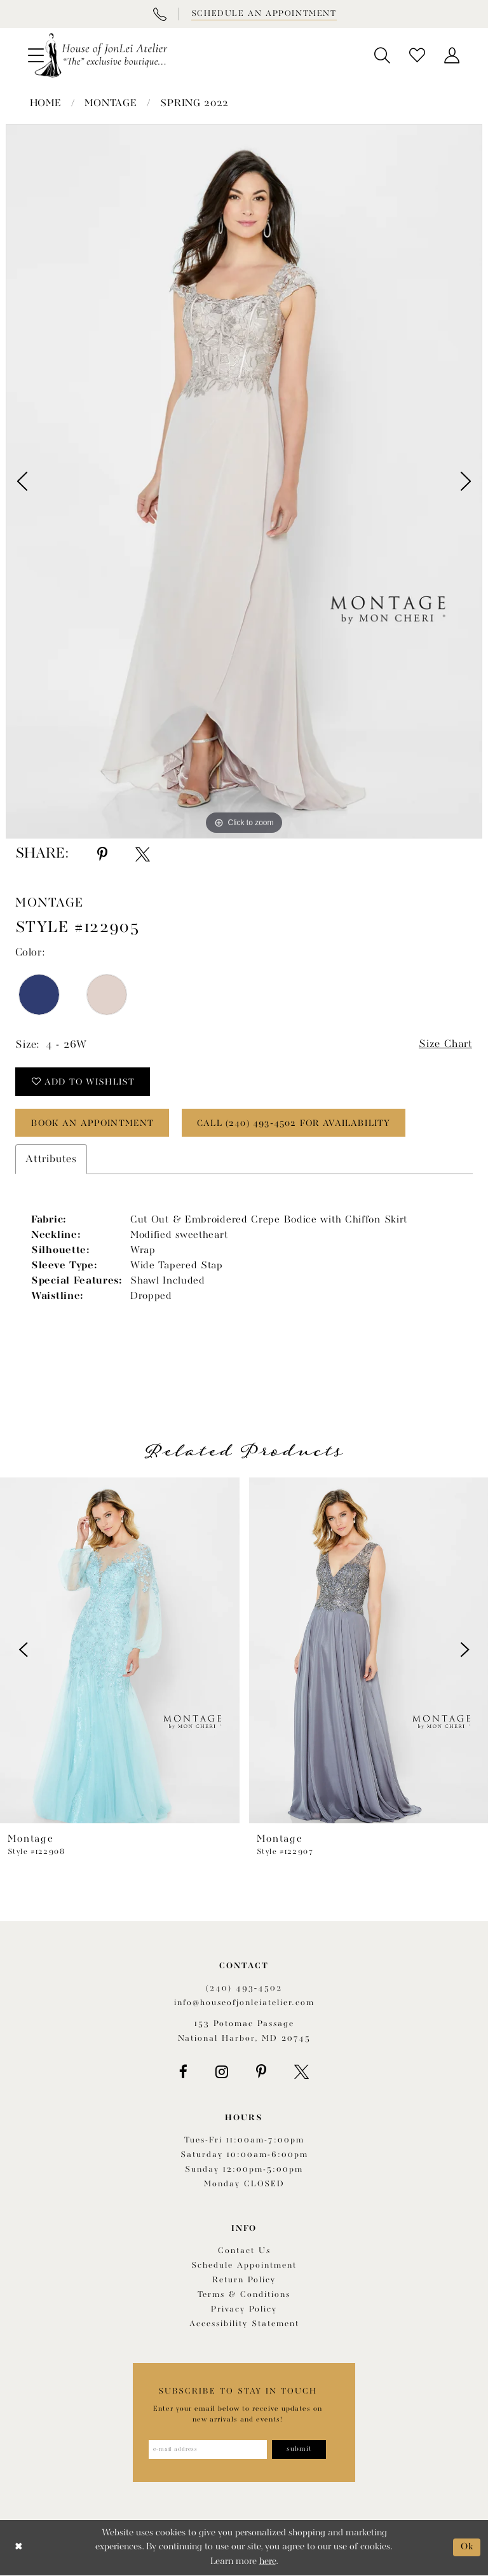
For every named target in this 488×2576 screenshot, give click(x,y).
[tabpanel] (244, 481)
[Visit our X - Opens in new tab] (301, 2072)
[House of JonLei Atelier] (101, 55)
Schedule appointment (244, 2265)
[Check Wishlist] (417, 55)
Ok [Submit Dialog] (467, 2547)
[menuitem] (382, 55)
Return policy (244, 2280)
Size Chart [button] (445, 1045)
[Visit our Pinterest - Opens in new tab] (261, 2072)
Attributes (51, 1160)
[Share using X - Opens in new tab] (142, 854)
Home (46, 103)
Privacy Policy (244, 2309)
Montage (111, 103)
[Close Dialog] (19, 2548)
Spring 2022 (194, 103)
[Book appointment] (263, 14)
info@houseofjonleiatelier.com (244, 2003)
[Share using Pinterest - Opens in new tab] (102, 854)
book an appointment (93, 1123)
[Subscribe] (299, 2449)
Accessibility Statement (244, 2324)
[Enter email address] (207, 2449)
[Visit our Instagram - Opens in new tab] (221, 2072)
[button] (382, 55)
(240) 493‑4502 (244, 1989)
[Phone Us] (159, 14)
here (267, 2561)
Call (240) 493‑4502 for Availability (296, 1123)
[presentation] (120, 1650)
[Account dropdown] (452, 55)
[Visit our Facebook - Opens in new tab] (183, 2072)
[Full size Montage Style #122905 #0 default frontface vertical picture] (244, 481)
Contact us (244, 2251)
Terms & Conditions (244, 2294)
